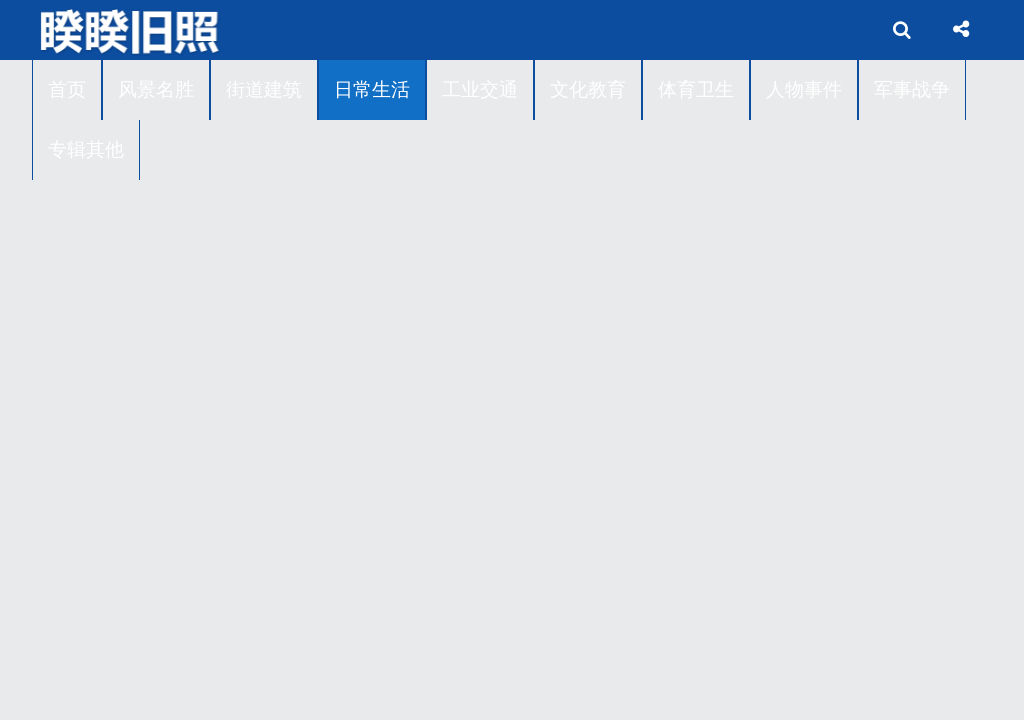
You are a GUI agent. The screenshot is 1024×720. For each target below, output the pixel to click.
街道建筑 (264, 89)
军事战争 (912, 89)
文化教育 (588, 89)
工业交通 (480, 89)
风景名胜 (156, 89)
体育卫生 (696, 89)
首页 (67, 89)
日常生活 (372, 89)
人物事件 (804, 89)
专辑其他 (86, 149)
